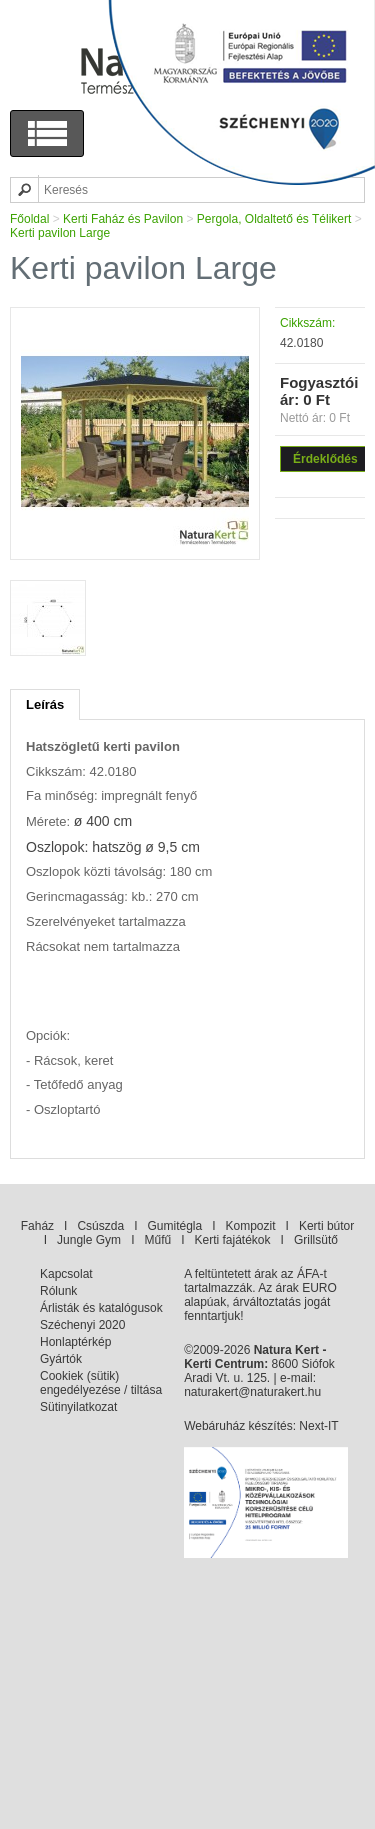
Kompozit (251, 1226)
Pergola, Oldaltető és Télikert (274, 219)
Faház (37, 1226)
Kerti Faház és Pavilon (123, 219)
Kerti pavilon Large (60, 233)
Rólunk (58, 1291)
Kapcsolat (66, 1274)
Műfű (157, 1240)
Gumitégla (174, 1226)
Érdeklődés (325, 459)
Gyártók (61, 1359)
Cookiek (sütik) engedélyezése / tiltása (101, 1383)
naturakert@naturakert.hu (252, 1392)
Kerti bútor (326, 1226)
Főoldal (29, 219)
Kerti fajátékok (233, 1240)
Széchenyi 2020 (82, 1325)
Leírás (45, 704)
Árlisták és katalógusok (101, 1308)
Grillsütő (316, 1240)
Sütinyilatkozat (78, 1407)
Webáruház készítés (238, 1426)
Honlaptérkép (75, 1342)
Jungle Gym (89, 1240)
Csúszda (100, 1226)
